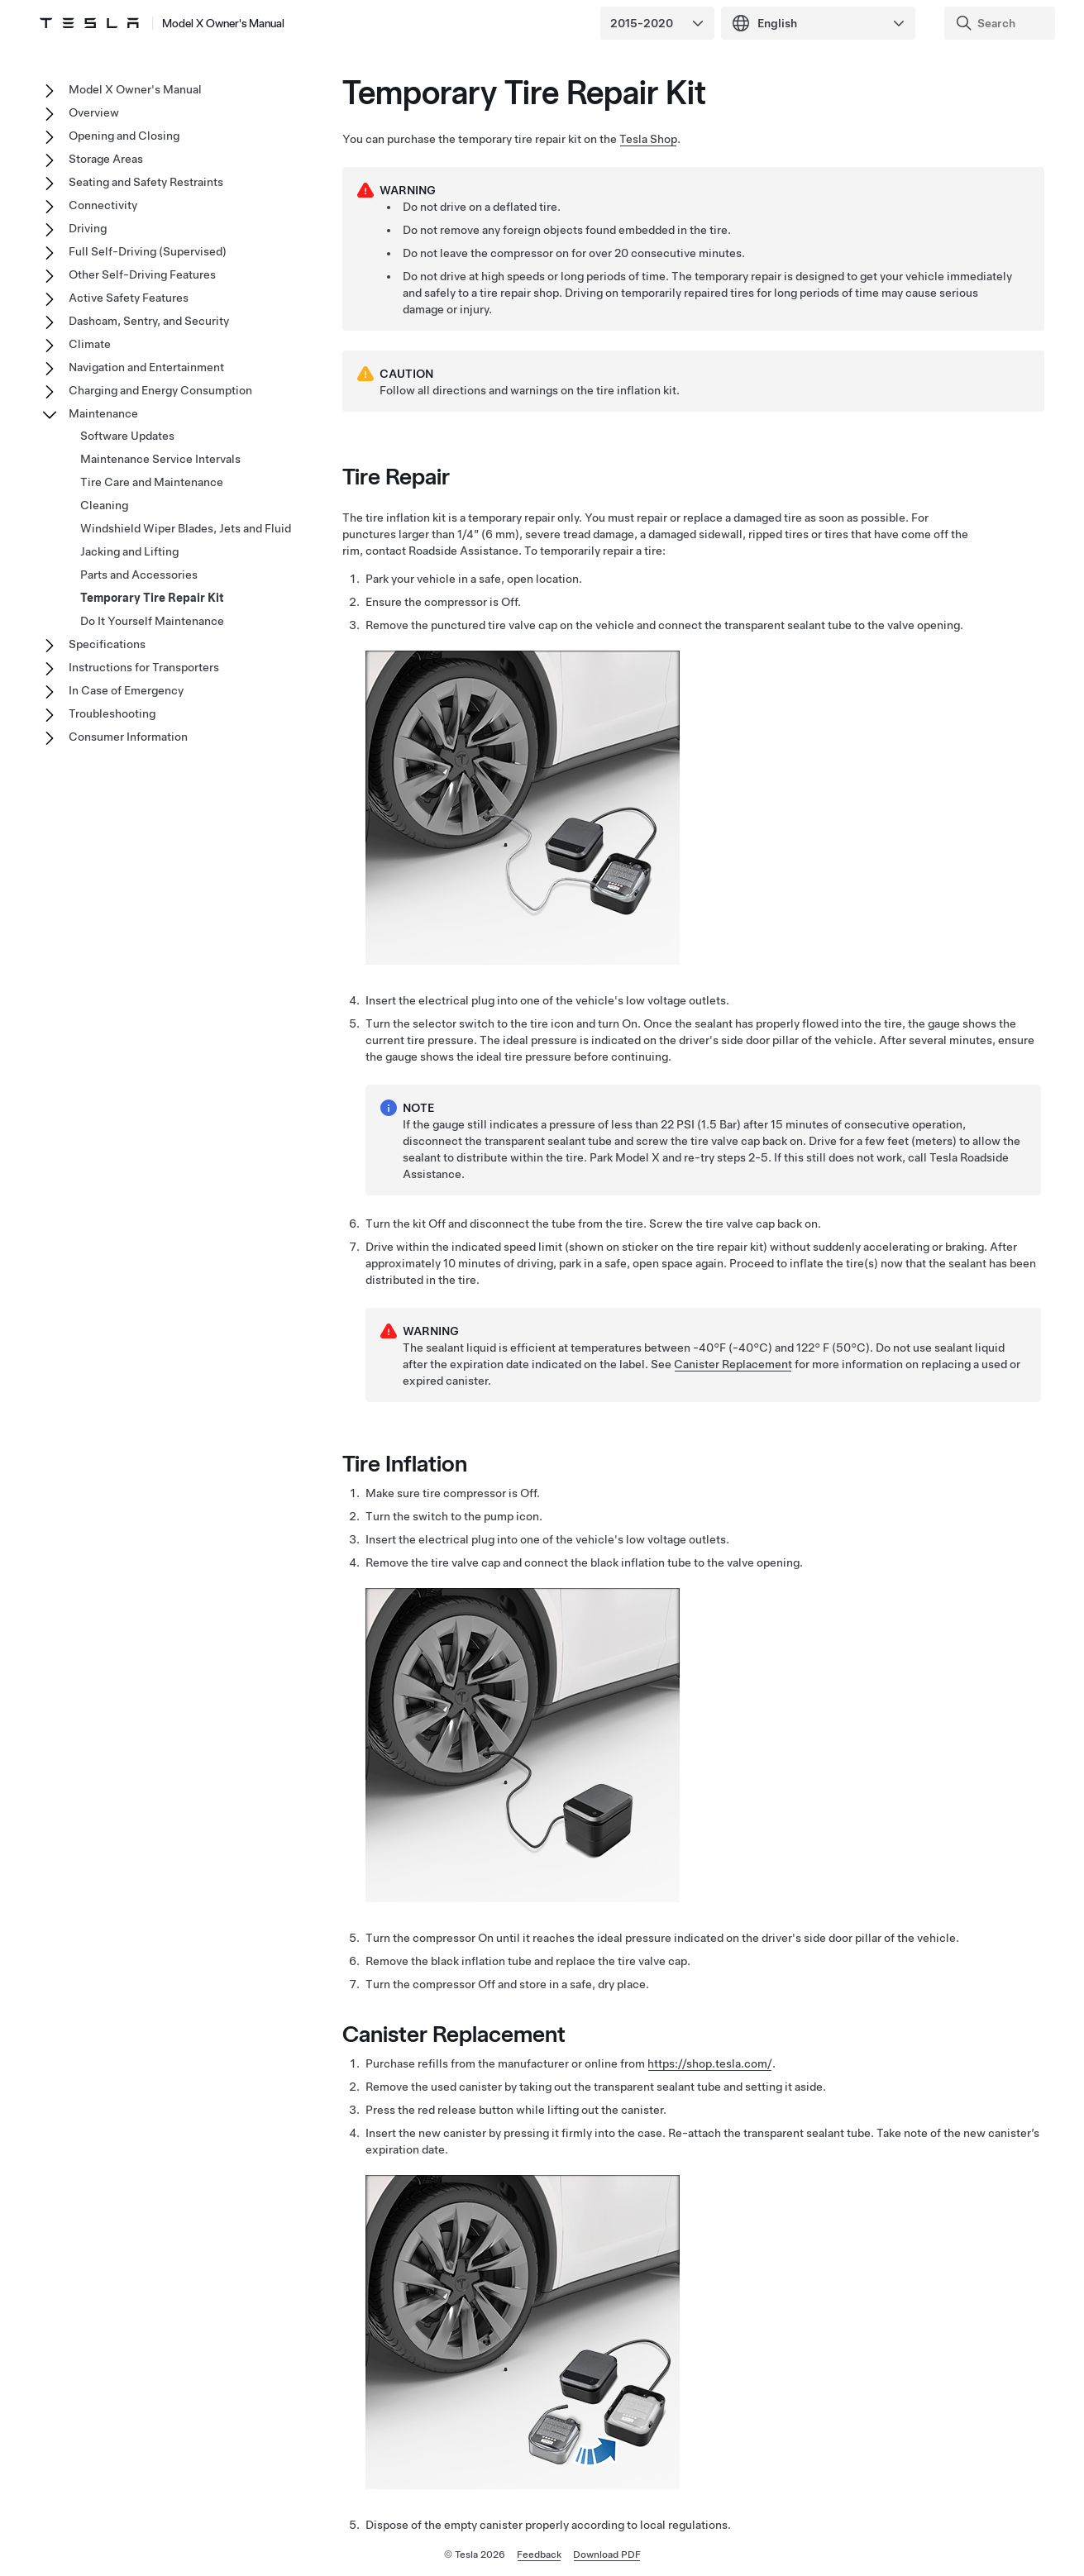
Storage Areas (106, 158)
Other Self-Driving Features (142, 274)
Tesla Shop (648, 138)
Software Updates (127, 435)
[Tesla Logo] (89, 23)
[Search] (1001, 23)
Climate (90, 344)
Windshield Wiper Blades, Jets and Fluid (185, 528)
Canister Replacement (733, 1364)
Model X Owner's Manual (223, 23)
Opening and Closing (124, 135)
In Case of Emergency (126, 690)
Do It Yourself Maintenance (152, 620)
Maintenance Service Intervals (160, 458)
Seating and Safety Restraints (146, 181)
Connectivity (103, 205)
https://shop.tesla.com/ (709, 2063)
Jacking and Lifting (129, 551)
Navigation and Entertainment (146, 367)
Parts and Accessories (139, 574)
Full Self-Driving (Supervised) (148, 251)
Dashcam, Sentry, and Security (149, 320)
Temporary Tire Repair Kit (152, 597)
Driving (88, 228)
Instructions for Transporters (144, 667)
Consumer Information (128, 736)
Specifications (107, 644)
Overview (94, 112)
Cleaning (104, 505)
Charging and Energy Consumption (160, 390)
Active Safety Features (129, 297)
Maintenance (103, 413)
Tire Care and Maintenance (151, 482)
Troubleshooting (112, 713)
